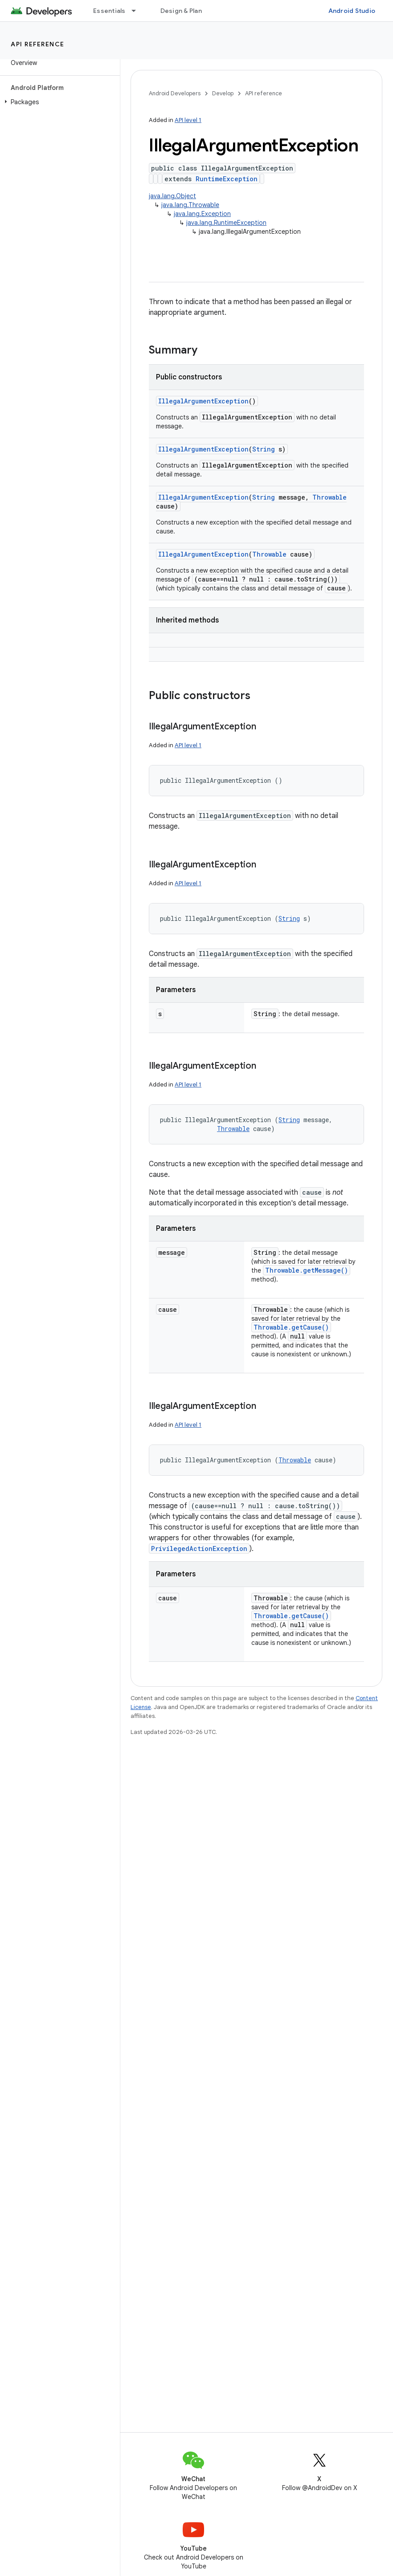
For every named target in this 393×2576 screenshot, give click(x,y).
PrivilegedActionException (199, 1548)
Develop (222, 93)
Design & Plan (181, 11)
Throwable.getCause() (291, 1327)
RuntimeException (227, 179)
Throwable (329, 497)
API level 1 (188, 120)
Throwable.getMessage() (306, 1270)
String (263, 449)
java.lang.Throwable (190, 205)
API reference (38, 44)
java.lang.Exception (202, 214)
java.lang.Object (172, 196)
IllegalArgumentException (203, 401)
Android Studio (352, 11)
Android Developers (175, 93)
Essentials (109, 11)
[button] (58, 102)
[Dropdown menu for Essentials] (138, 10)
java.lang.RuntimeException (226, 223)
